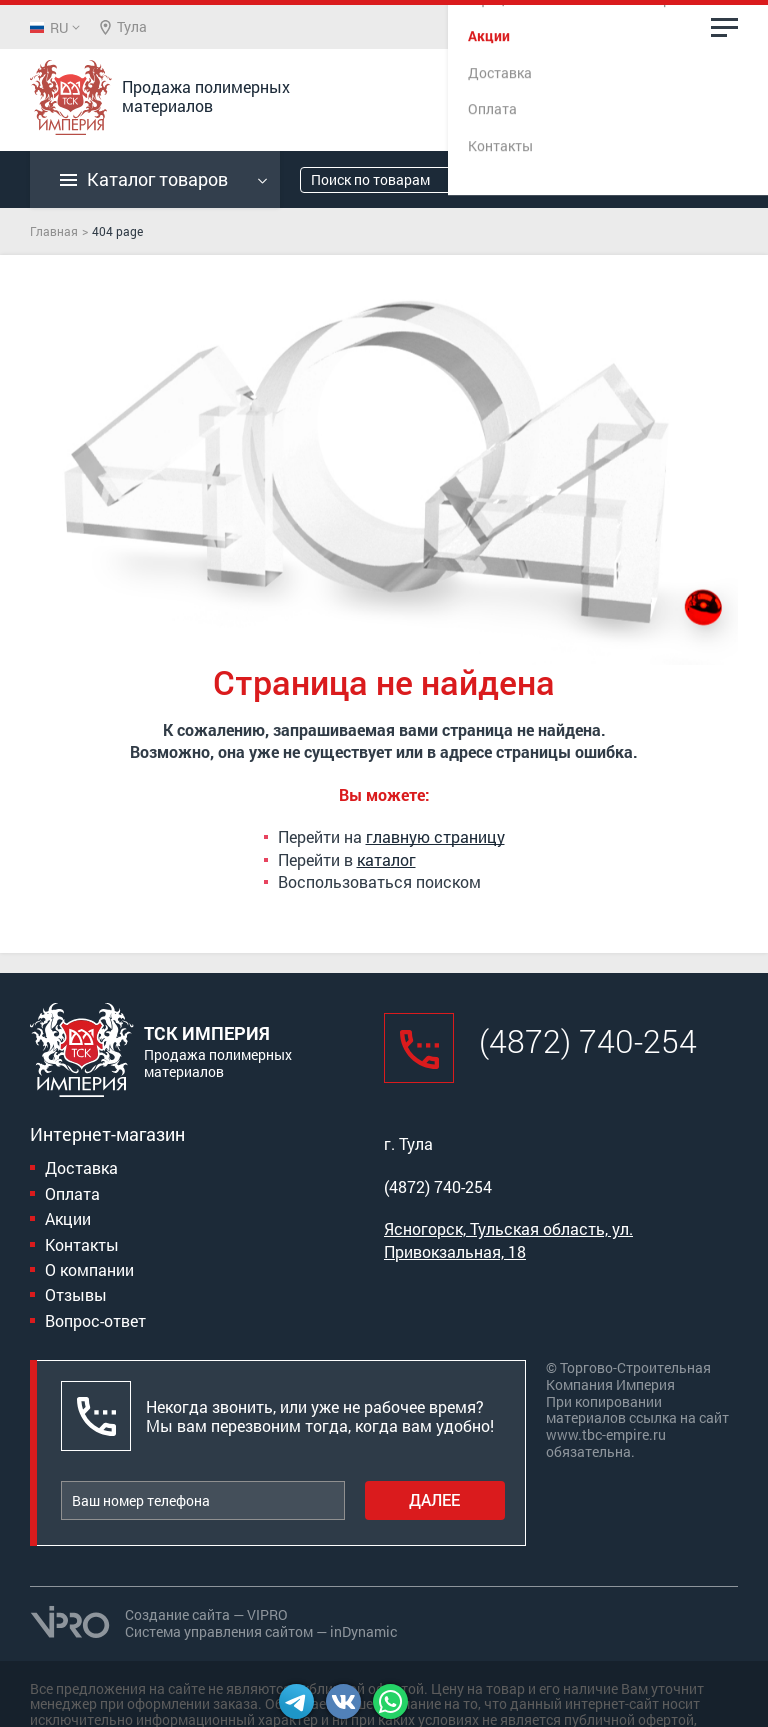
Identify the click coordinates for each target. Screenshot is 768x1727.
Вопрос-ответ (95, 1320)
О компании (89, 1269)
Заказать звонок (587, 117)
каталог (386, 859)
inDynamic (363, 1631)
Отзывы (76, 1294)
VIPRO (267, 1614)
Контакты (82, 1244)
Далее (434, 1499)
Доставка (81, 1167)
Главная (54, 231)
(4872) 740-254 (571, 95)
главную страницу (435, 836)
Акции (68, 1218)
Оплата (72, 1193)
